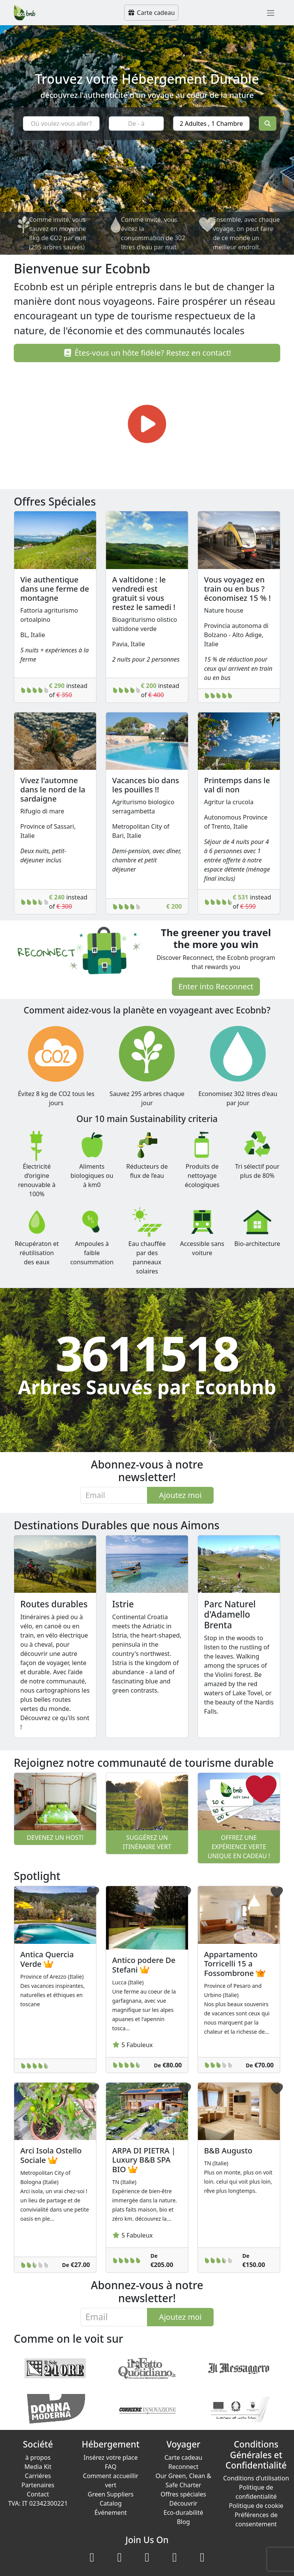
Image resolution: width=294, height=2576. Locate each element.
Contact (38, 2494)
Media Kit (37, 2466)
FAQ (110, 2466)
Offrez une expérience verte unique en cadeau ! (238, 1846)
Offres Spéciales (55, 501)
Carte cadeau (151, 12)
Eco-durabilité (183, 2512)
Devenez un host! (55, 1837)
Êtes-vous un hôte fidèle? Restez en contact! (147, 353)
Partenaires (37, 2485)
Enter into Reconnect (215, 986)
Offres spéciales (183, 2494)
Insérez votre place (110, 2457)
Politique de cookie (256, 2505)
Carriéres (38, 2476)
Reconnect (183, 2466)
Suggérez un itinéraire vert (147, 1842)
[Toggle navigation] (270, 12)
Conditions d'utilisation (256, 2478)
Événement (111, 2512)
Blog (183, 2521)
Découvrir (183, 2503)
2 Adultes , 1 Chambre (211, 123)
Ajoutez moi (180, 1495)
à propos (38, 2457)
